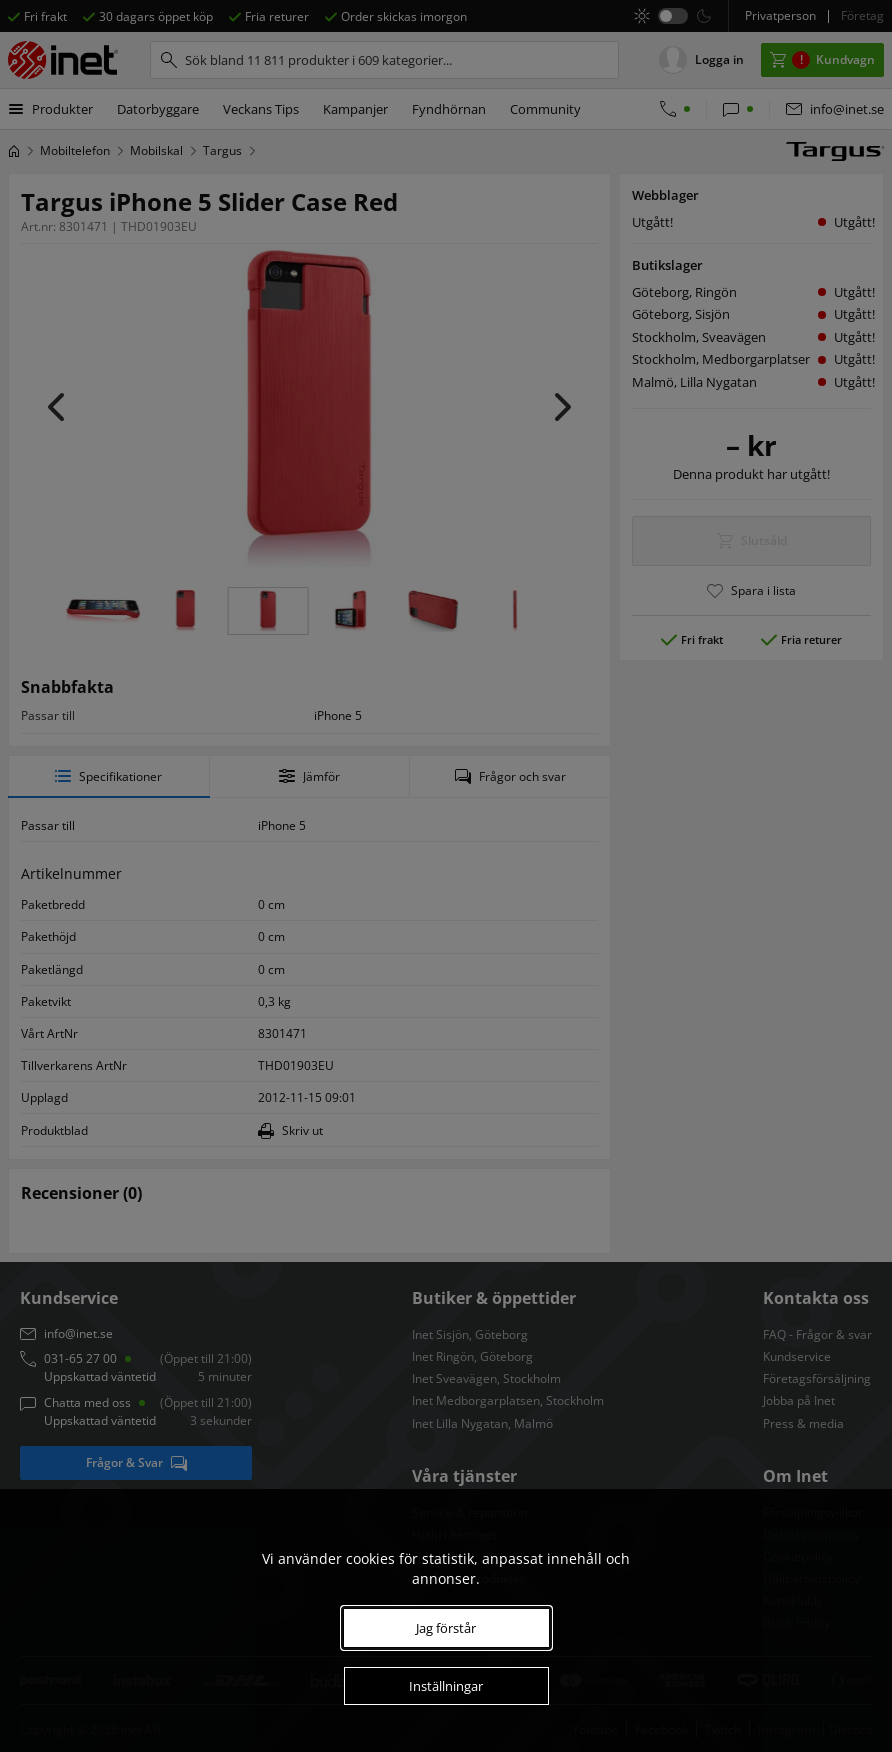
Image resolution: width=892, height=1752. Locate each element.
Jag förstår (446, 1628)
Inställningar (446, 1686)
